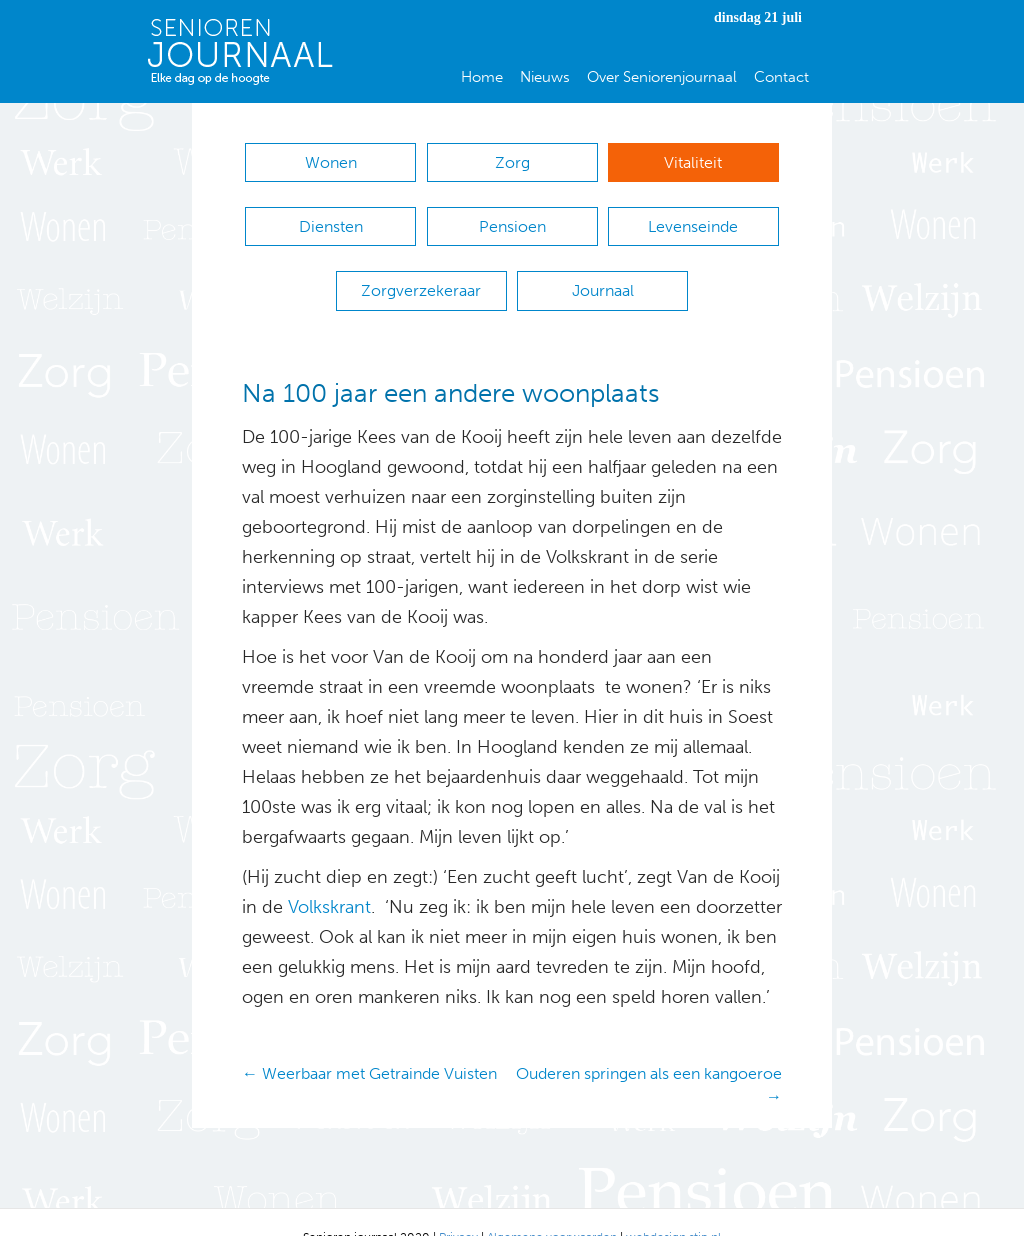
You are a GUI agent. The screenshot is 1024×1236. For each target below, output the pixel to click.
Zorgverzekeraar (421, 270)
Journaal (603, 270)
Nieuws (545, 77)
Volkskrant (327, 877)
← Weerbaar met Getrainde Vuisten (369, 1043)
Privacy (458, 1207)
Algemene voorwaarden (552, 1207)
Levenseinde (693, 216)
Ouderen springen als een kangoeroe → (649, 1055)
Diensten (331, 216)
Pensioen (512, 216)
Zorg (512, 162)
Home (482, 77)
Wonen (331, 162)
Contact (781, 77)
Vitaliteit (693, 162)
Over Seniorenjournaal (662, 77)
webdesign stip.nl (673, 1207)
